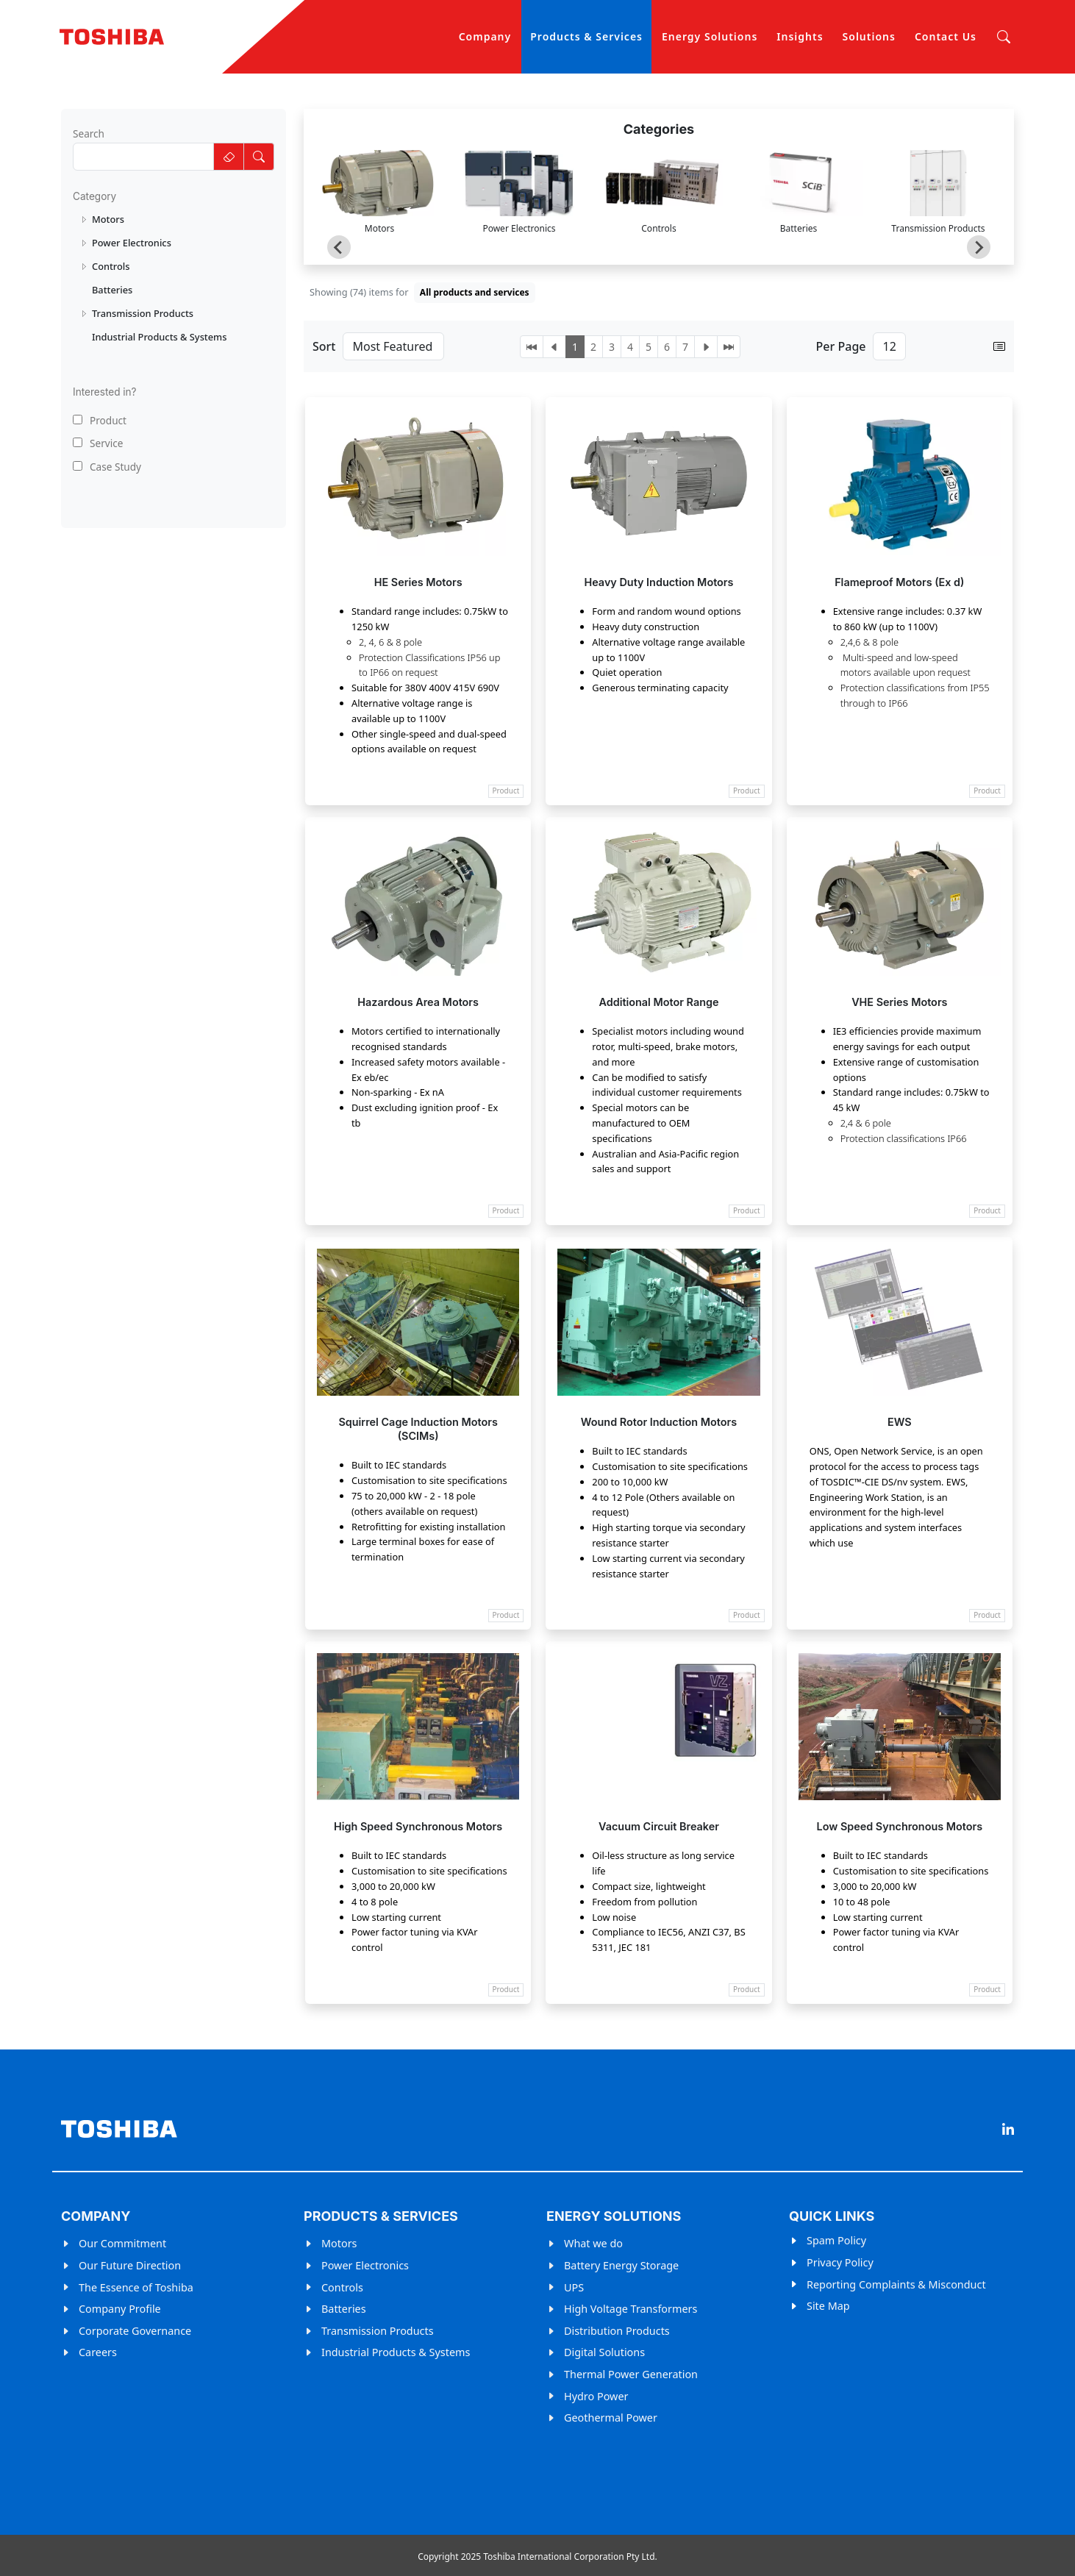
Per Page (841, 346)
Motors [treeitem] (108, 219)
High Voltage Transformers (630, 2309)
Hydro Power (596, 2396)
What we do (593, 2243)
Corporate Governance (135, 2331)
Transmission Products (377, 2331)
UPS (574, 2287)
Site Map (828, 2306)
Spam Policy (836, 2240)
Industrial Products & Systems (395, 2352)
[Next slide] (978, 247)
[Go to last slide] (339, 247)
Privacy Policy (840, 2262)
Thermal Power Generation (631, 2374)
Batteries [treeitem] (112, 289)
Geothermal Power (610, 2418)
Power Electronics (365, 2265)
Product (99, 420)
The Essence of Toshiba (136, 2287)
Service (98, 443)
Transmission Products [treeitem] (142, 313)
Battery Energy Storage (621, 2265)
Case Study (107, 467)
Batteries (343, 2309)
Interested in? (105, 392)
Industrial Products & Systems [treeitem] (159, 336)
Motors (339, 2243)
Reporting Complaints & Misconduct (896, 2284)
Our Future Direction (130, 2265)
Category (94, 196)
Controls (342, 2287)
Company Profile (120, 2309)
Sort (323, 346)
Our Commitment (122, 2243)
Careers (98, 2352)
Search (88, 133)
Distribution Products (617, 2331)
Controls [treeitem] (111, 266)
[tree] (173, 278)
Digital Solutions (604, 2352)
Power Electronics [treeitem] (131, 242)
